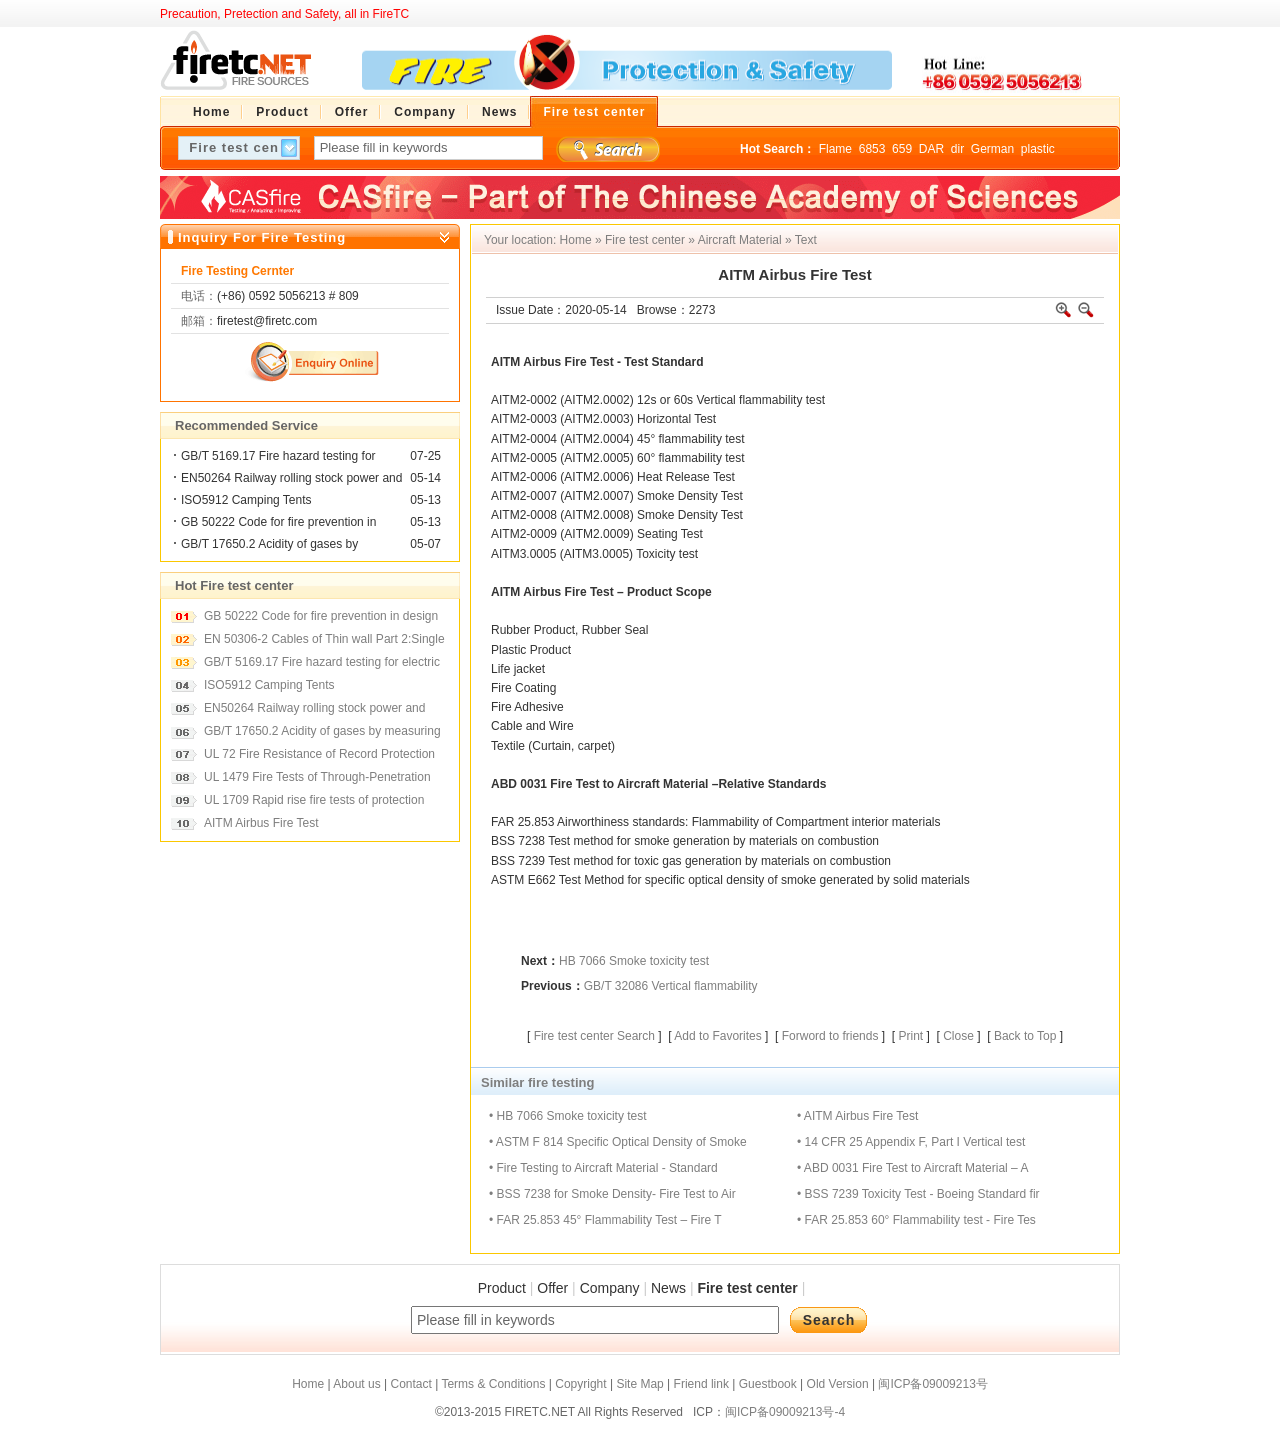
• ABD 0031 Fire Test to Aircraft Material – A (912, 1168)
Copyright (580, 1384)
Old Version (838, 1384)
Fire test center (645, 240)
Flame (835, 149)
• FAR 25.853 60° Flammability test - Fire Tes (916, 1220)
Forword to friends (830, 1036)
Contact (410, 1384)
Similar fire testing (537, 1082)
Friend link (701, 1384)
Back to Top (1025, 1036)
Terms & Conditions (493, 1384)
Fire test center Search (594, 1036)
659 (902, 149)
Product (502, 1288)
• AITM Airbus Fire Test (857, 1116)
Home (576, 240)
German (992, 149)
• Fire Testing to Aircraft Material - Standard (603, 1168)
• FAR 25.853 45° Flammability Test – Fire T (605, 1220)
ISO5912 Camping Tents (246, 500)
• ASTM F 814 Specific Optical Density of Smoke (618, 1142)
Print (910, 1036)
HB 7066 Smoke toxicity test (634, 961)
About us (356, 1384)
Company (610, 1288)
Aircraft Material (740, 240)
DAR (931, 149)
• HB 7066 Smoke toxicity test (568, 1116)
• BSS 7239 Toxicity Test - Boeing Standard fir (918, 1194)
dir (957, 149)
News (668, 1288)
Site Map (639, 1384)
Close (958, 1036)
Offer (552, 1288)
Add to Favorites (717, 1036)
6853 (872, 149)
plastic (1038, 149)
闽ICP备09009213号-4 (785, 1412)
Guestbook (768, 1384)
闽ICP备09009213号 (932, 1384)
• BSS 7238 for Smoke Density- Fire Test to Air (612, 1194)
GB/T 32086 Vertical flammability (671, 986)
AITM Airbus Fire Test (261, 823)
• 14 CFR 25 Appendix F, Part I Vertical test (911, 1142)
